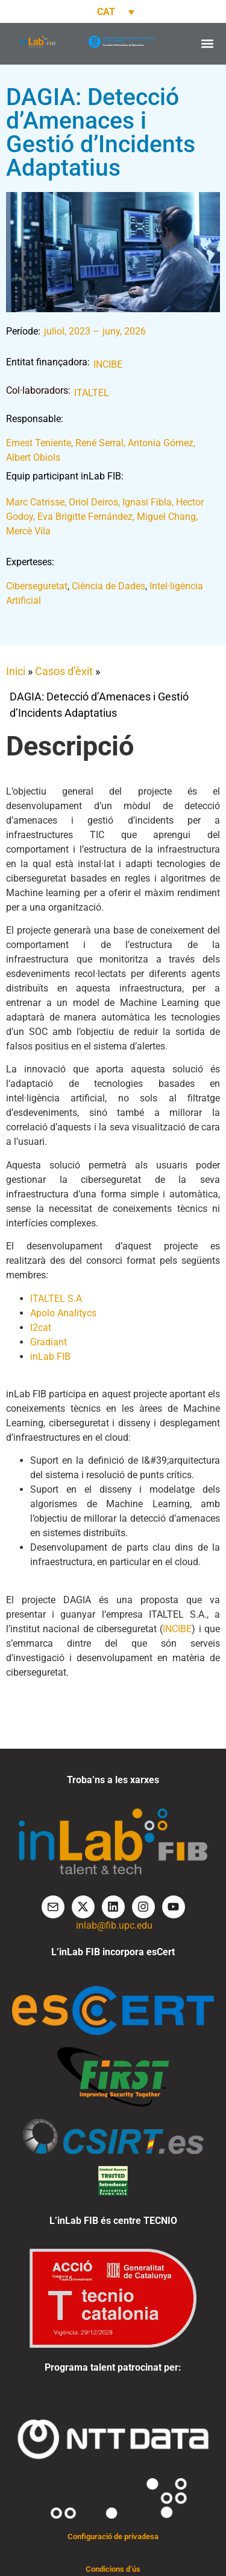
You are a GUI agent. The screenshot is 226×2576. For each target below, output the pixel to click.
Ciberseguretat (36, 586)
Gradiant (48, 1342)
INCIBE (107, 364)
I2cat (40, 1327)
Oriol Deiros (93, 502)
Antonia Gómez (160, 443)
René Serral (99, 443)
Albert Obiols (33, 457)
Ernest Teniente (38, 443)
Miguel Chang (166, 516)
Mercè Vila (28, 531)
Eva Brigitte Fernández (85, 516)
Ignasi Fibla (147, 502)
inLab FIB (50, 1356)
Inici (15, 671)
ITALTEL (91, 393)
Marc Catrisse (35, 502)
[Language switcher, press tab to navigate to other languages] (113, 12)
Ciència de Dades (108, 586)
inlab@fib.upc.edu (114, 1925)
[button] (207, 44)
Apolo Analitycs (63, 1313)
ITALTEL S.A (56, 1298)
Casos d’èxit (64, 671)
